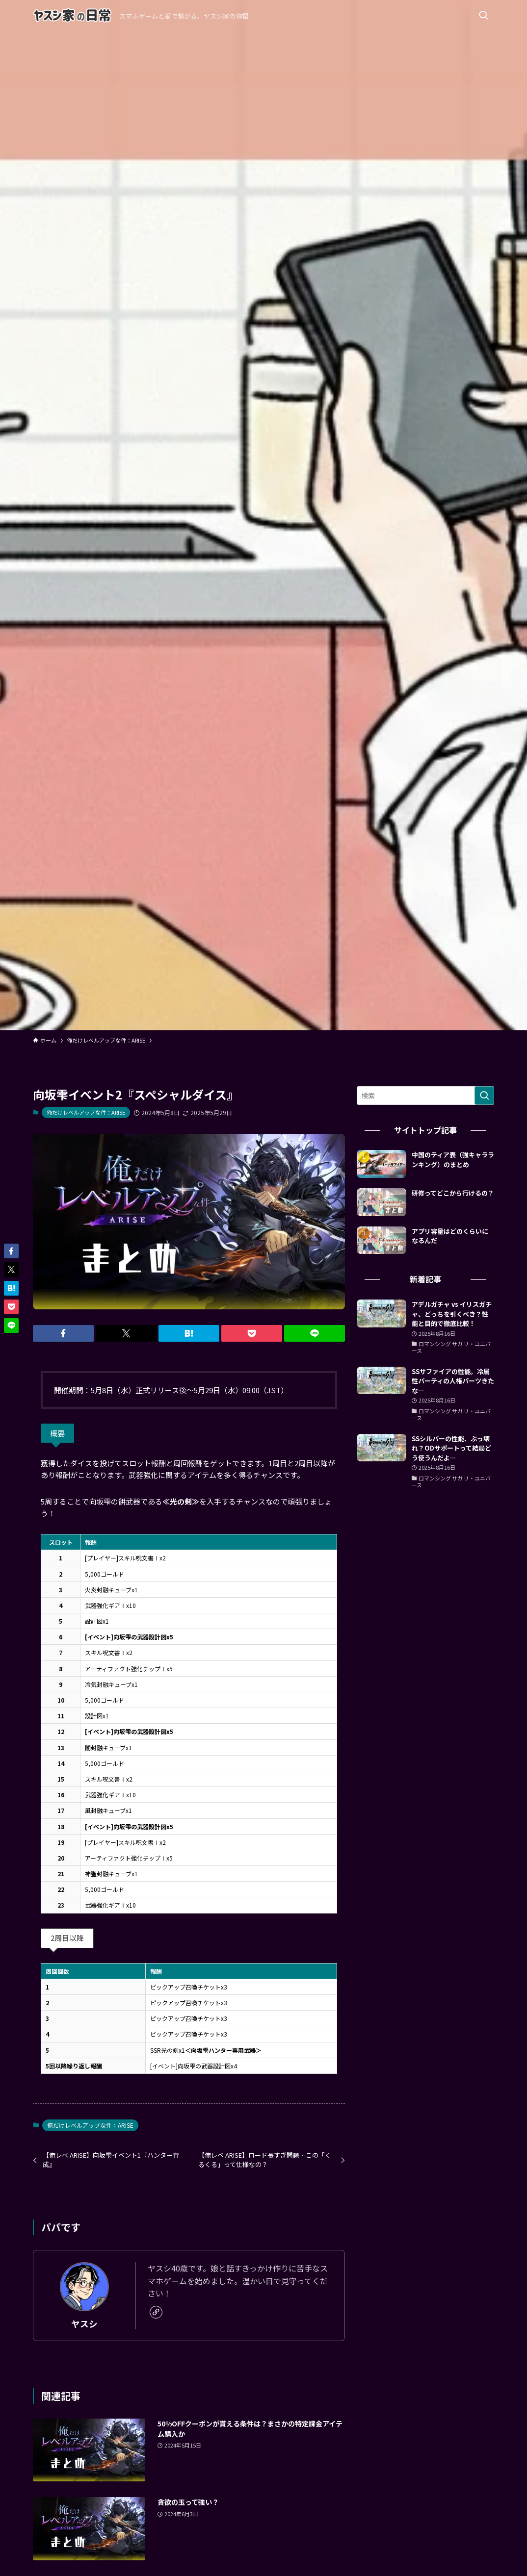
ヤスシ (84, 2324)
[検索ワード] (425, 1095)
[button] (63, 1333)
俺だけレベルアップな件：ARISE (86, 1112)
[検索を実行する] (484, 1095)
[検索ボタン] (483, 15)
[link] (156, 2312)
